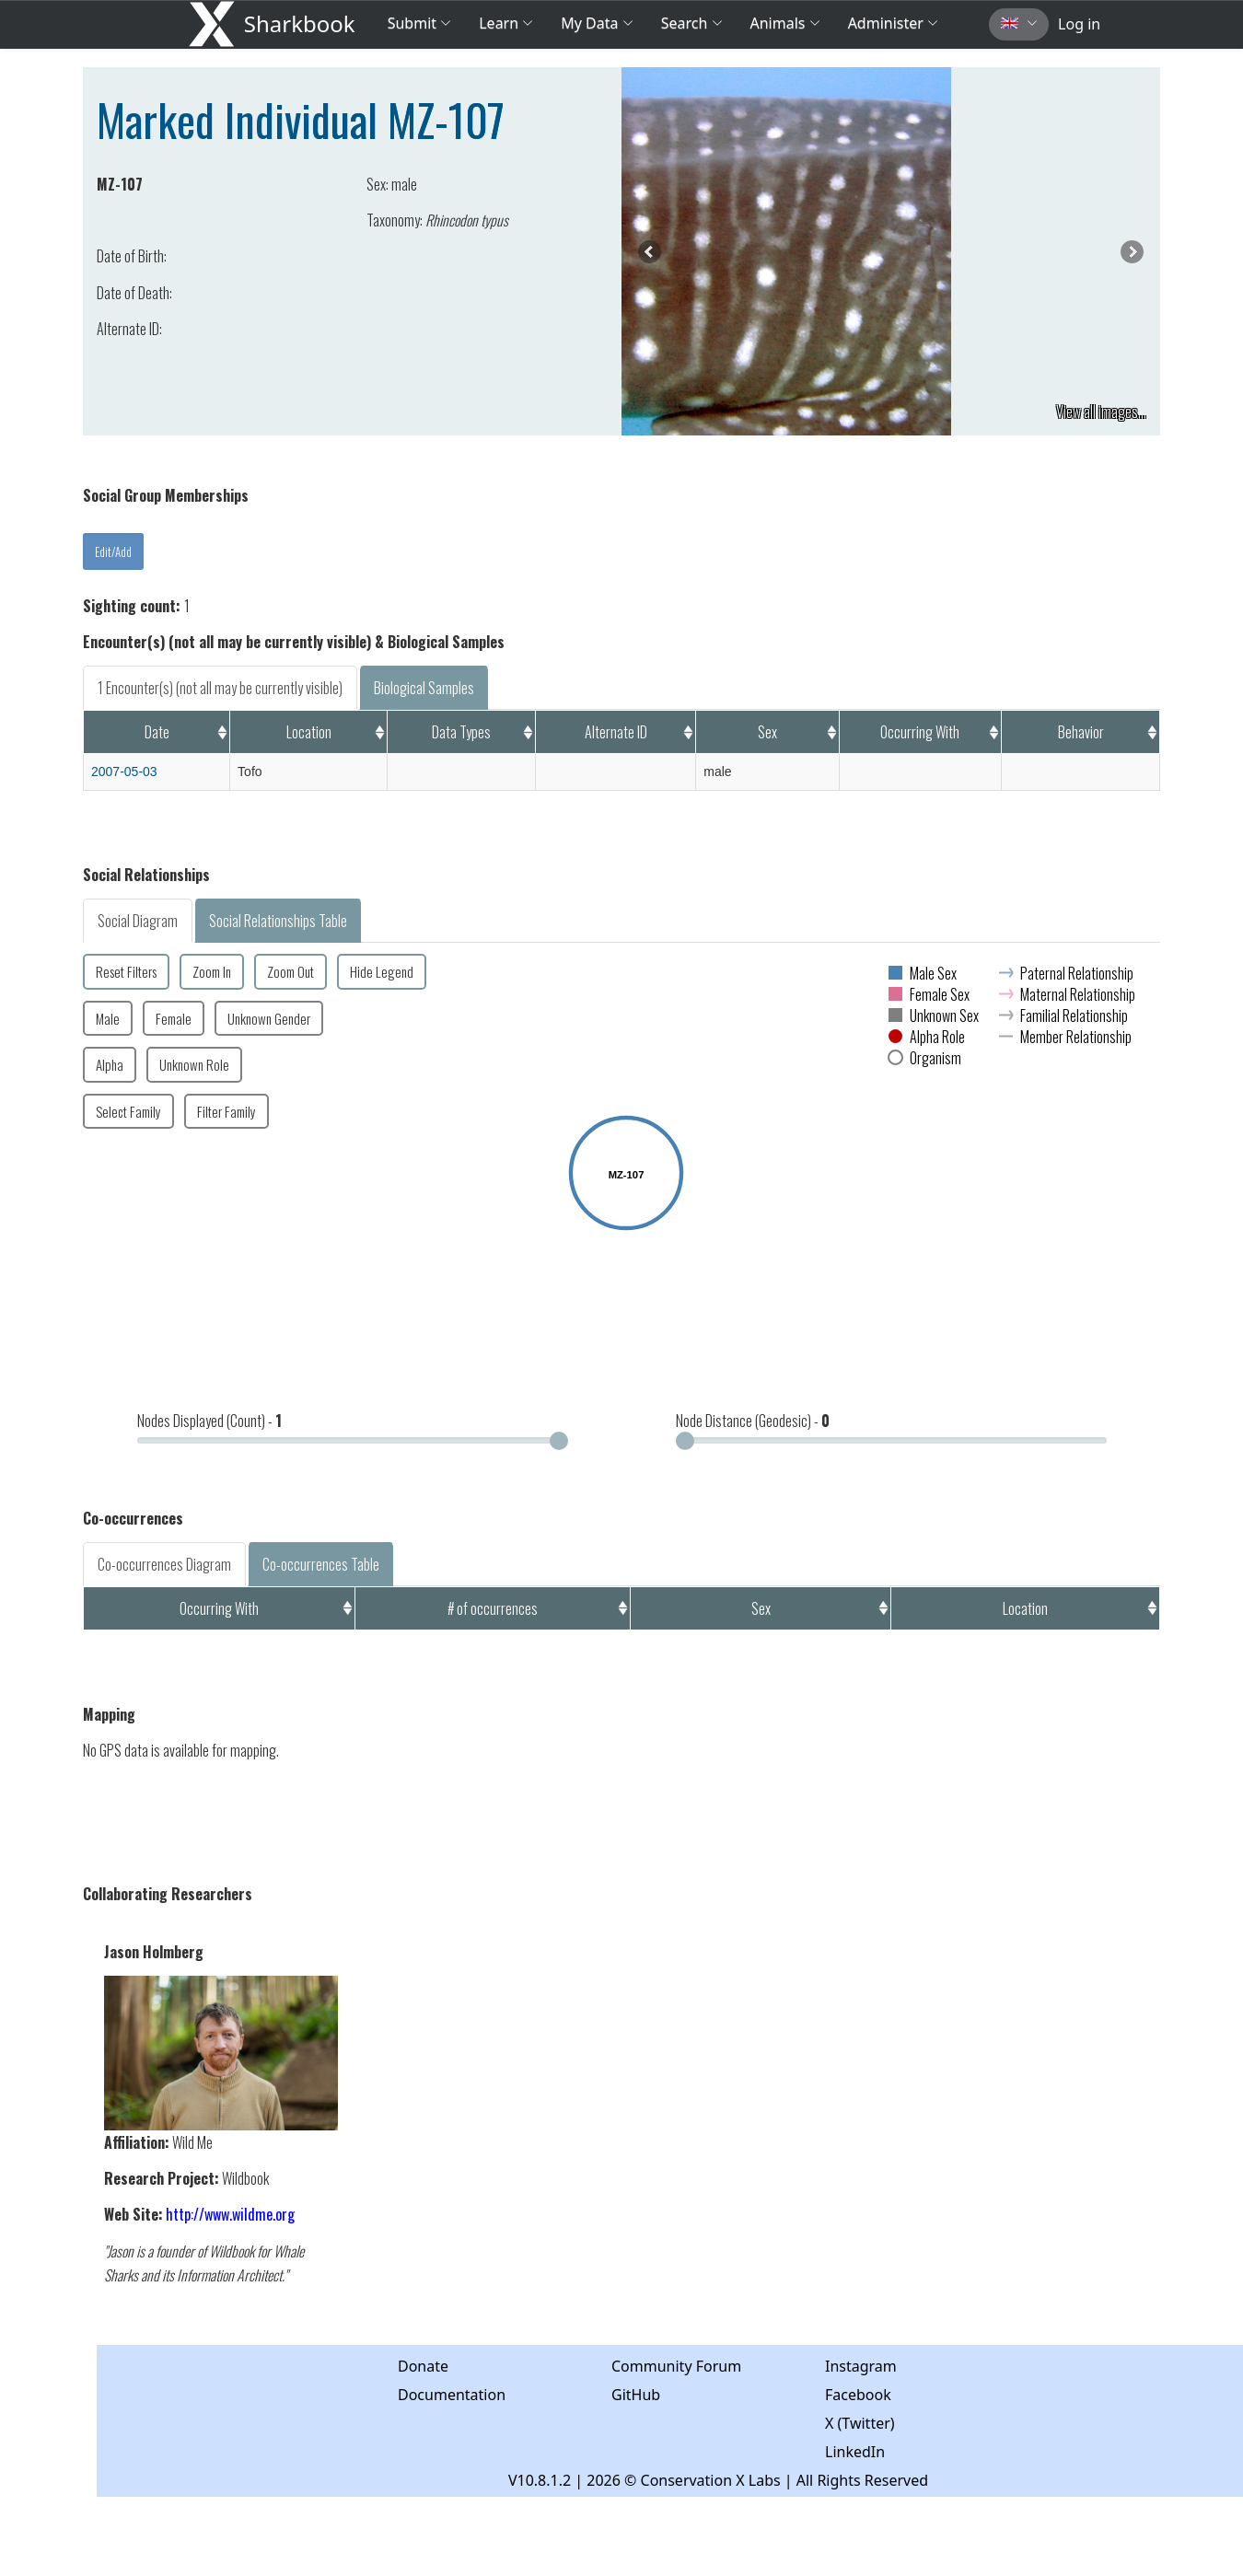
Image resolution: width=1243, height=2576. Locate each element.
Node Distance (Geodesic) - (753, 1421)
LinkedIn (855, 2452)
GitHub (635, 2395)
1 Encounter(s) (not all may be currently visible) (220, 688)
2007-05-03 (124, 771)
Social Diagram (138, 921)
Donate (423, 2366)
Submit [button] (420, 23)
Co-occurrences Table (320, 1564)
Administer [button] (893, 23)
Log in (1079, 24)
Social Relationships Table (278, 921)
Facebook (858, 2395)
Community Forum (676, 2366)
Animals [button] (785, 23)
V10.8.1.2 (539, 2480)
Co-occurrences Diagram (164, 1564)
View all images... (1101, 411)
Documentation (451, 2395)
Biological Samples (424, 688)
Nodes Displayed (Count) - (209, 1421)
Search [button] (692, 23)
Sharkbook (299, 23)
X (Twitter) (860, 2423)
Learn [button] (506, 23)
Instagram (861, 2366)
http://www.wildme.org (230, 2214)
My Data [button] (597, 23)
